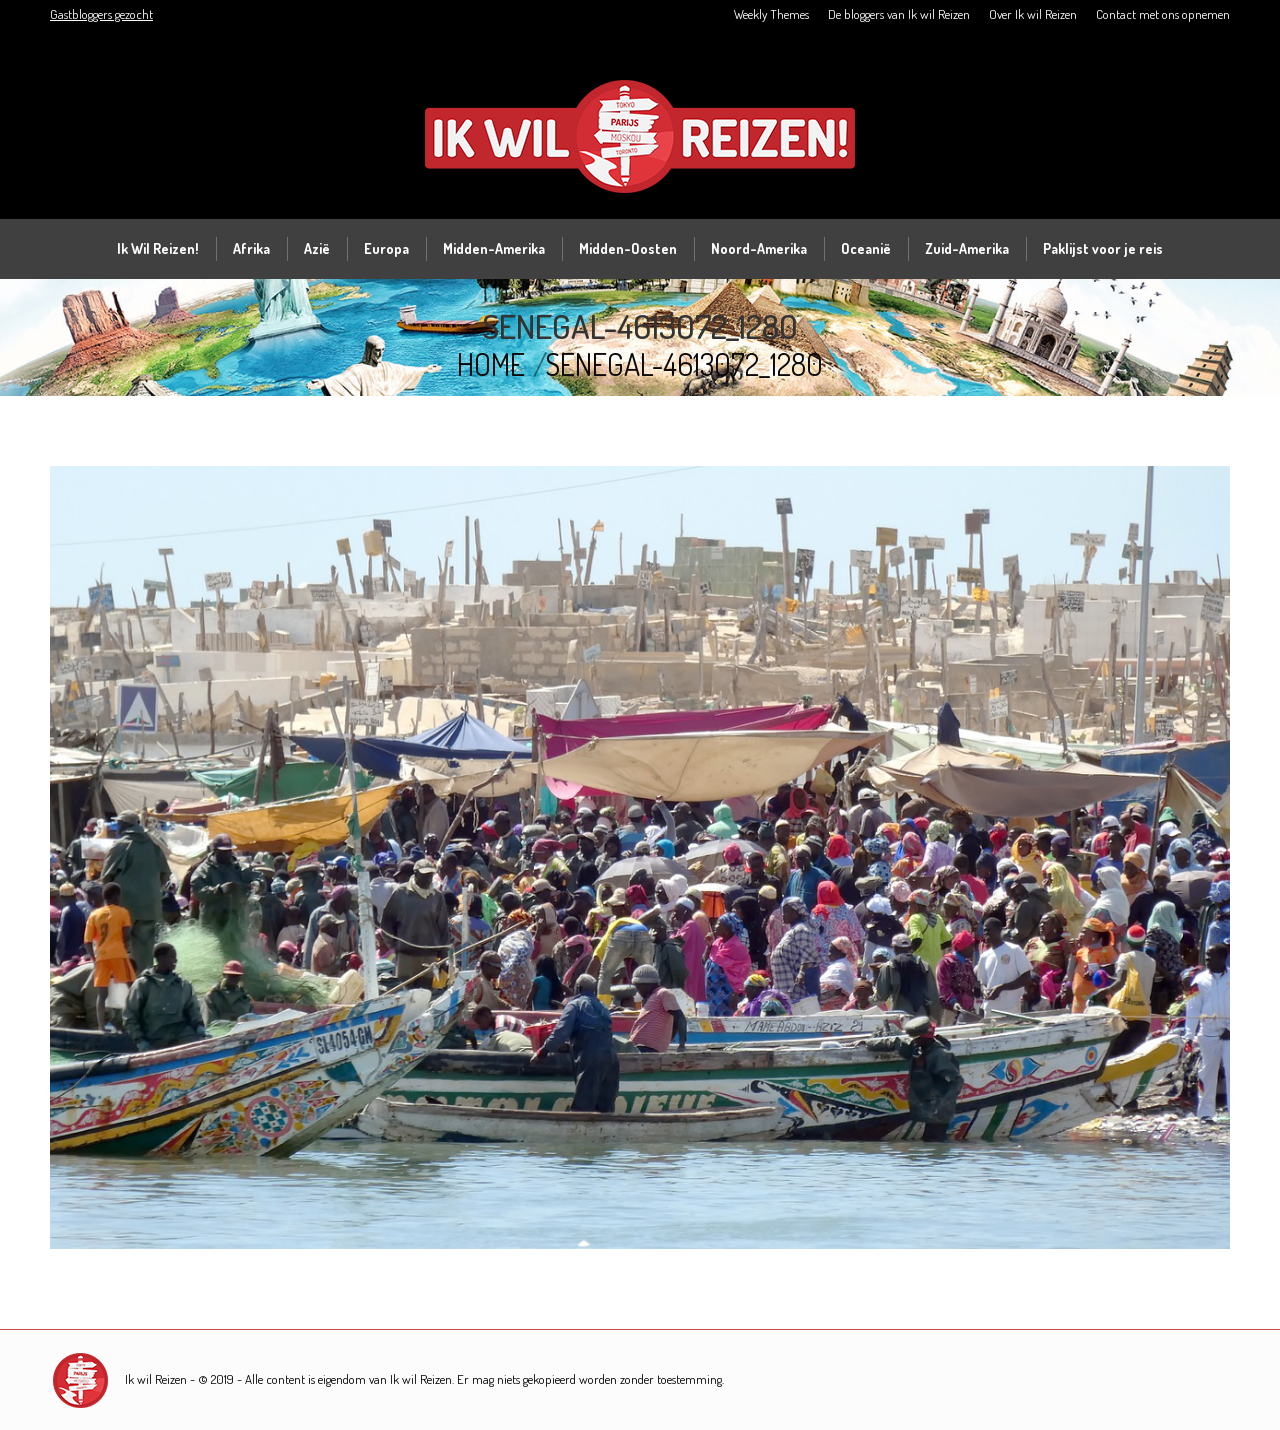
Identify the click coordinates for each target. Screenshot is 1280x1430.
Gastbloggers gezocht (101, 14)
